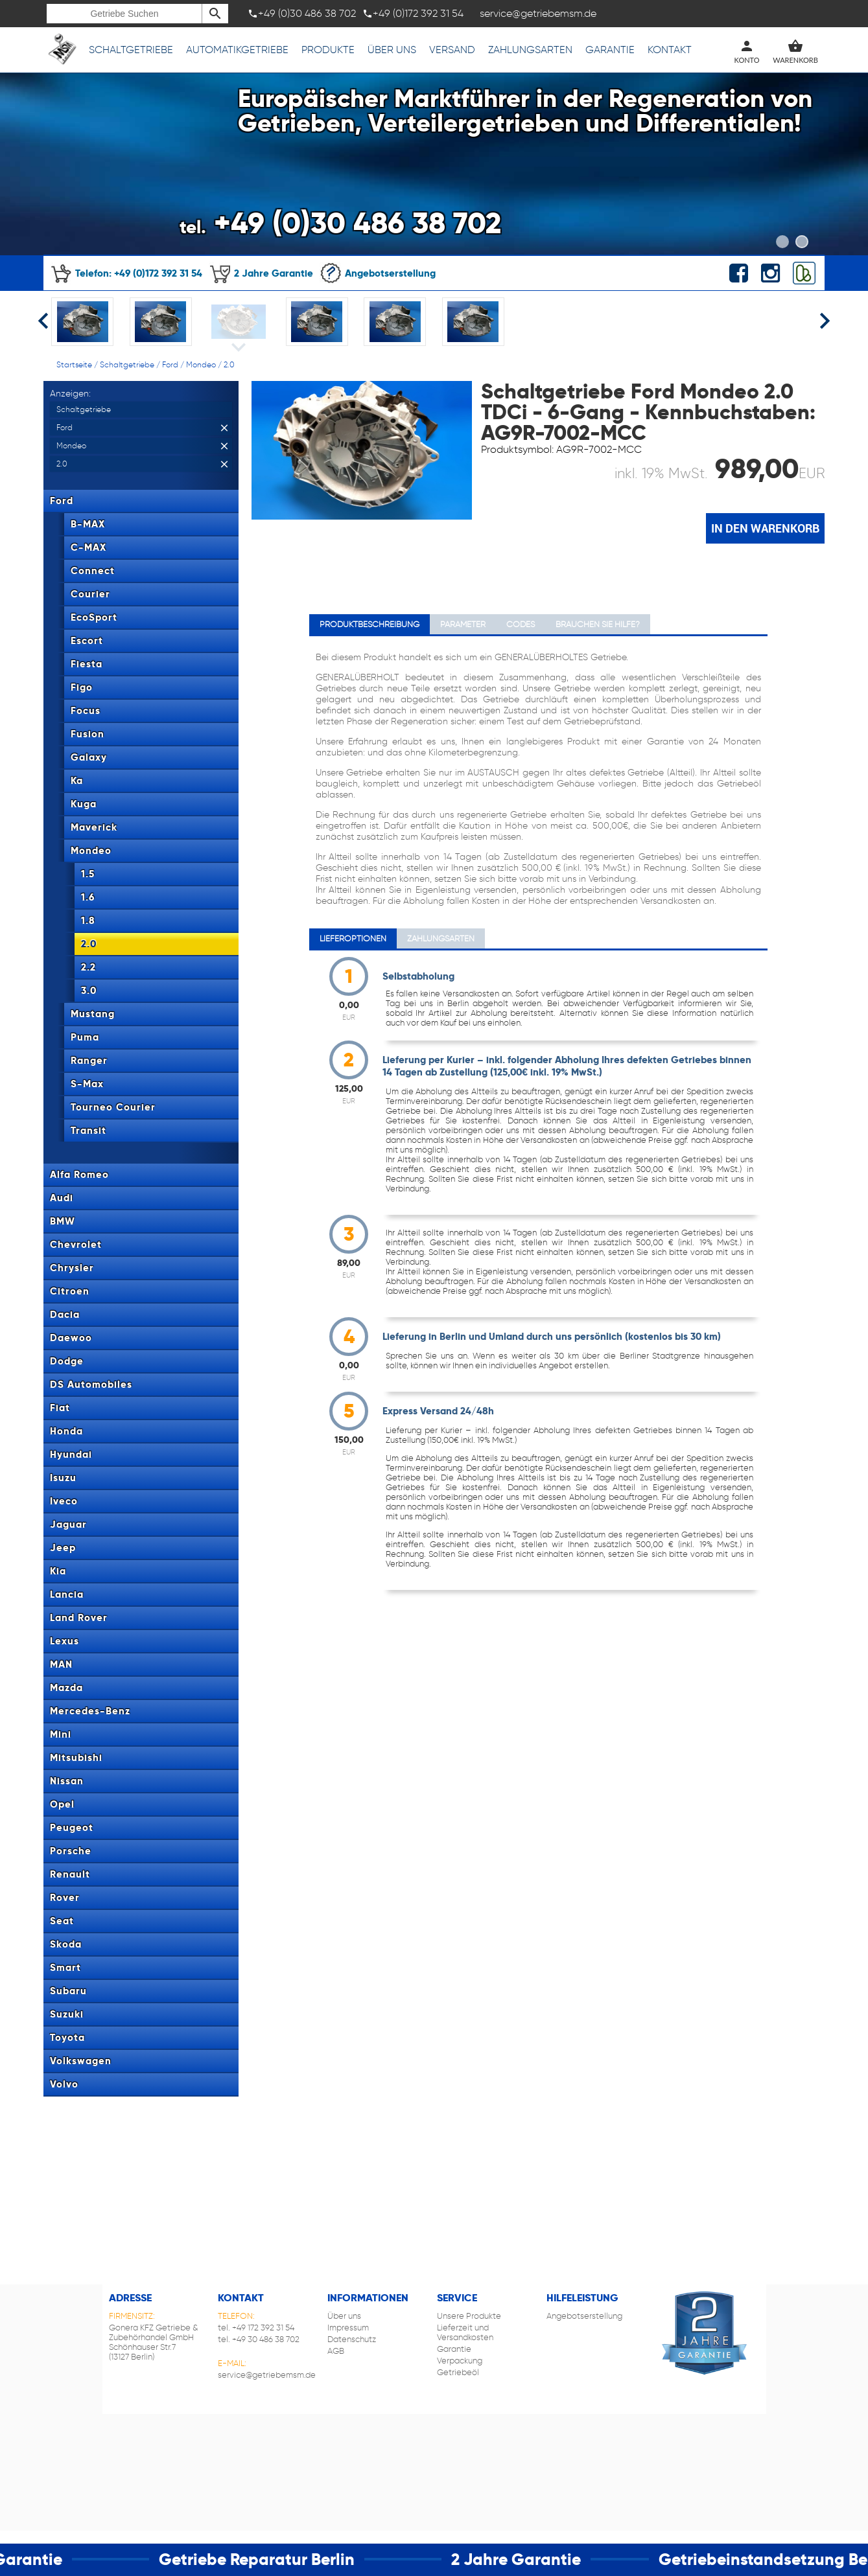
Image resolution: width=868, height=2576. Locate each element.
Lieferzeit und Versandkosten (465, 2332)
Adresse (130, 2298)
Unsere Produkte (469, 2316)
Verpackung (459, 2360)
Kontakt (670, 49)
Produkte (328, 49)
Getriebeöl (458, 2372)
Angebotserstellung (378, 273)
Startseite (74, 364)
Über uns (392, 49)
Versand (452, 49)
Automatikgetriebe (237, 49)
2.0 (229, 364)
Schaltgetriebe (131, 49)
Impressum (348, 2327)
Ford (170, 364)
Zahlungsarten (530, 49)
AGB (335, 2351)
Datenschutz (351, 2339)
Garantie (610, 49)
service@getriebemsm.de (267, 2375)
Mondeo (201, 364)
